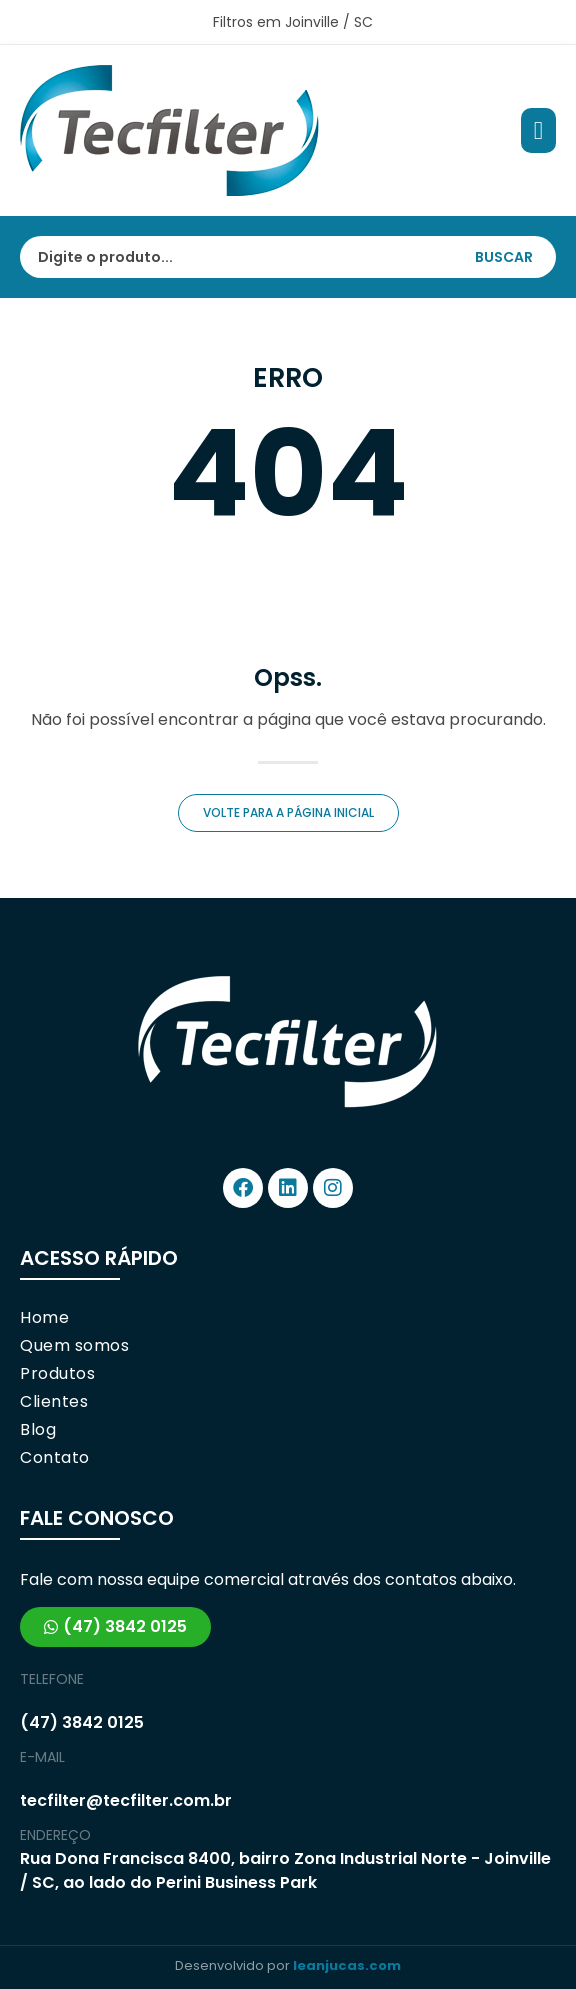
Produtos (57, 1374)
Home (44, 1318)
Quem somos (74, 1346)
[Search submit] (514, 257)
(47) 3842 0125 (82, 1722)
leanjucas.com (347, 1965)
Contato (55, 1458)
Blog (38, 1430)
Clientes (54, 1402)
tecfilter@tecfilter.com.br (126, 1800)
